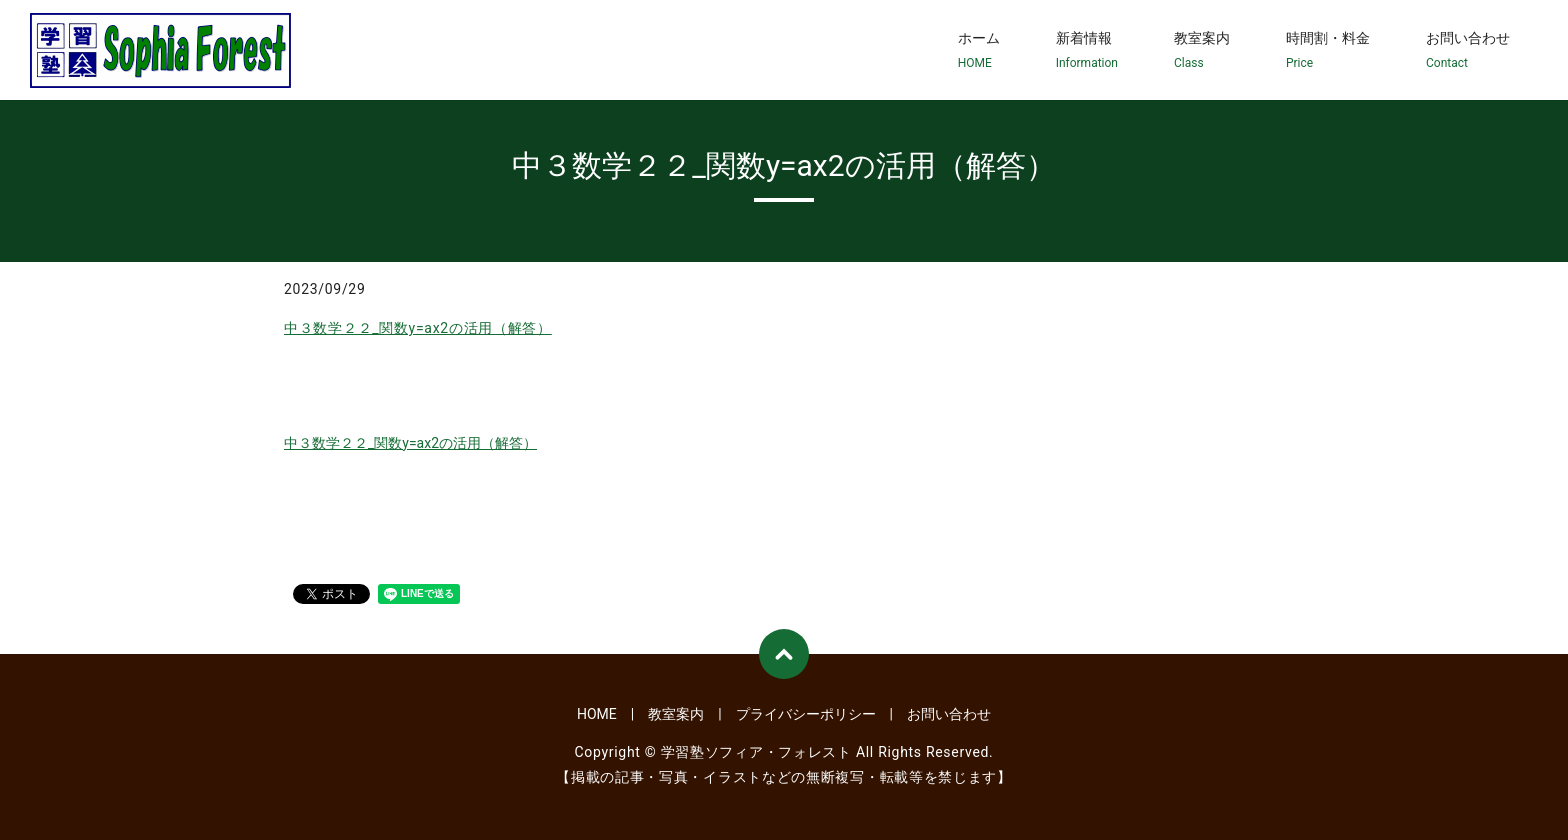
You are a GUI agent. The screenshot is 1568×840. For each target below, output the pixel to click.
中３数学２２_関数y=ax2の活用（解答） (418, 328)
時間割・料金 (1328, 51)
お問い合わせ (1468, 51)
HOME (597, 714)
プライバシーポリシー (806, 714)
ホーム (979, 51)
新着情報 (1087, 51)
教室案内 (1202, 51)
